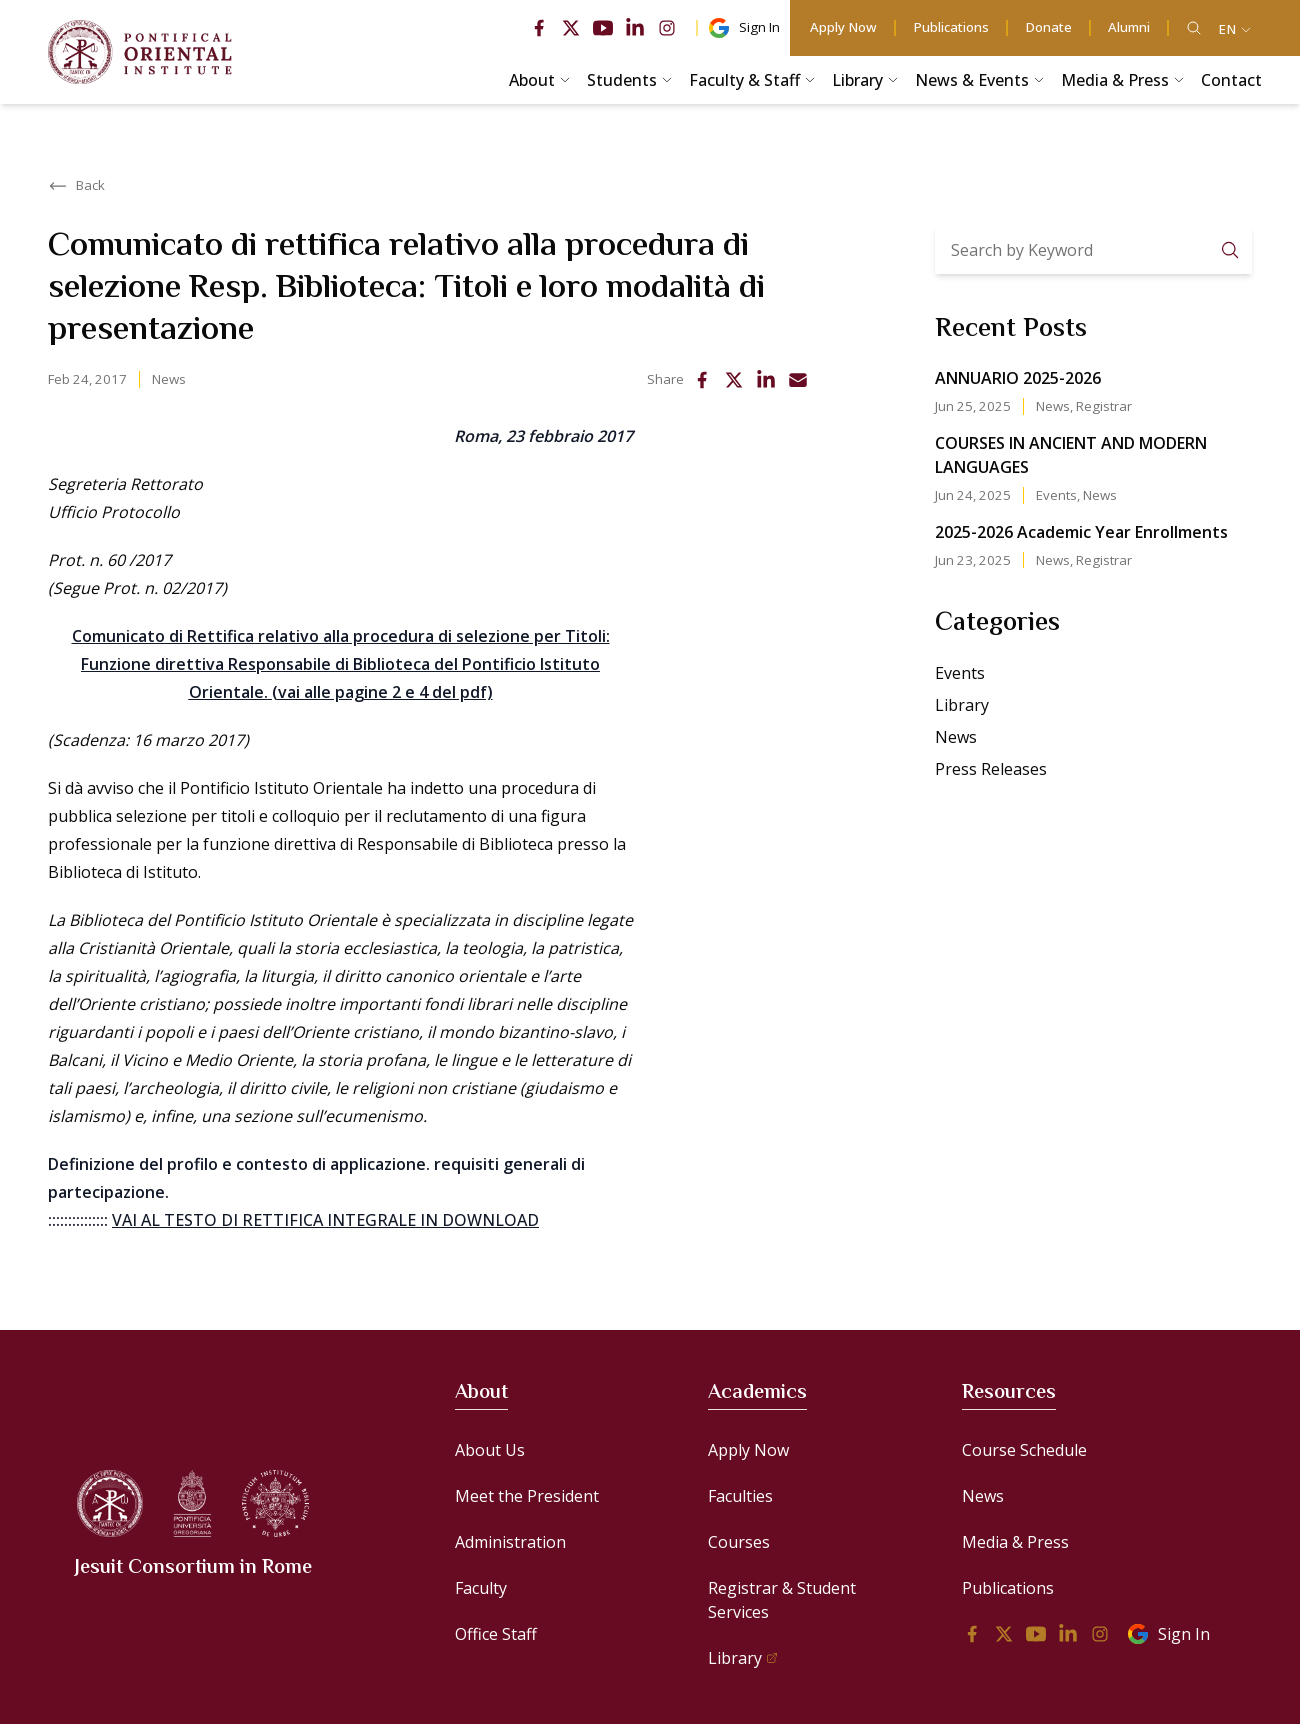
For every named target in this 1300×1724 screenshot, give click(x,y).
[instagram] (667, 28)
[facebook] (539, 28)
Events (1056, 495)
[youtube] (603, 28)
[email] (798, 380)
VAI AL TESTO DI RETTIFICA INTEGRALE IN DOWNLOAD (325, 1220)
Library (962, 705)
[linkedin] (635, 28)
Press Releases (991, 769)
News (169, 379)
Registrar (1104, 406)
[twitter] (571, 28)
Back (76, 186)
